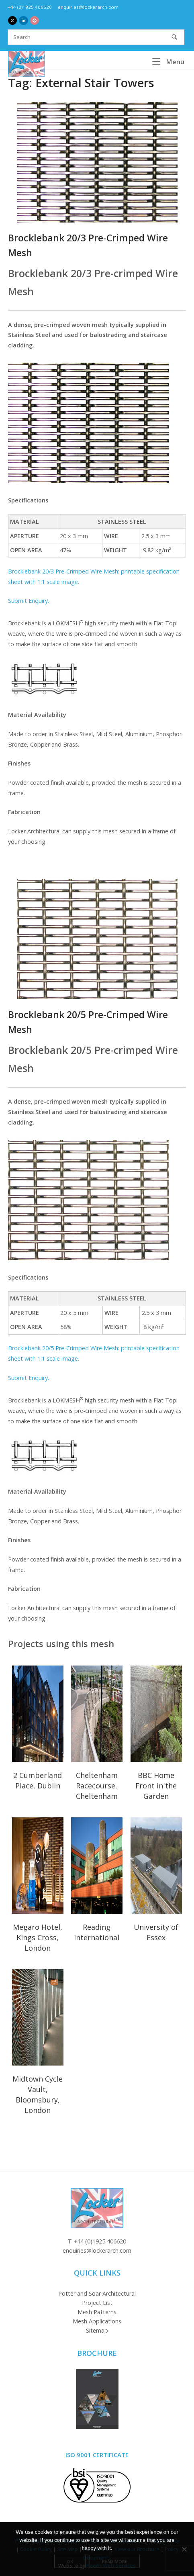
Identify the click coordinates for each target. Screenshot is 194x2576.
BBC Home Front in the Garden (156, 1785)
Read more (114, 2561)
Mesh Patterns (97, 2312)
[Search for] (96, 37)
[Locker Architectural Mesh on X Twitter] (12, 20)
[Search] (174, 37)
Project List (97, 2303)
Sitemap (97, 2330)
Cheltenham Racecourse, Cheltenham (97, 1785)
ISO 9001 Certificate (97, 2455)
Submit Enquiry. (28, 600)
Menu (168, 61)
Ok (70, 2561)
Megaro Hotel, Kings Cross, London (37, 1937)
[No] (184, 2549)
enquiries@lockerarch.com (88, 7)
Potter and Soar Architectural (97, 2293)
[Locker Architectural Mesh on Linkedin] (23, 20)
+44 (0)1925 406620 (30, 7)
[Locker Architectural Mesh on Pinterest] (34, 20)
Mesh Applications (97, 2321)
